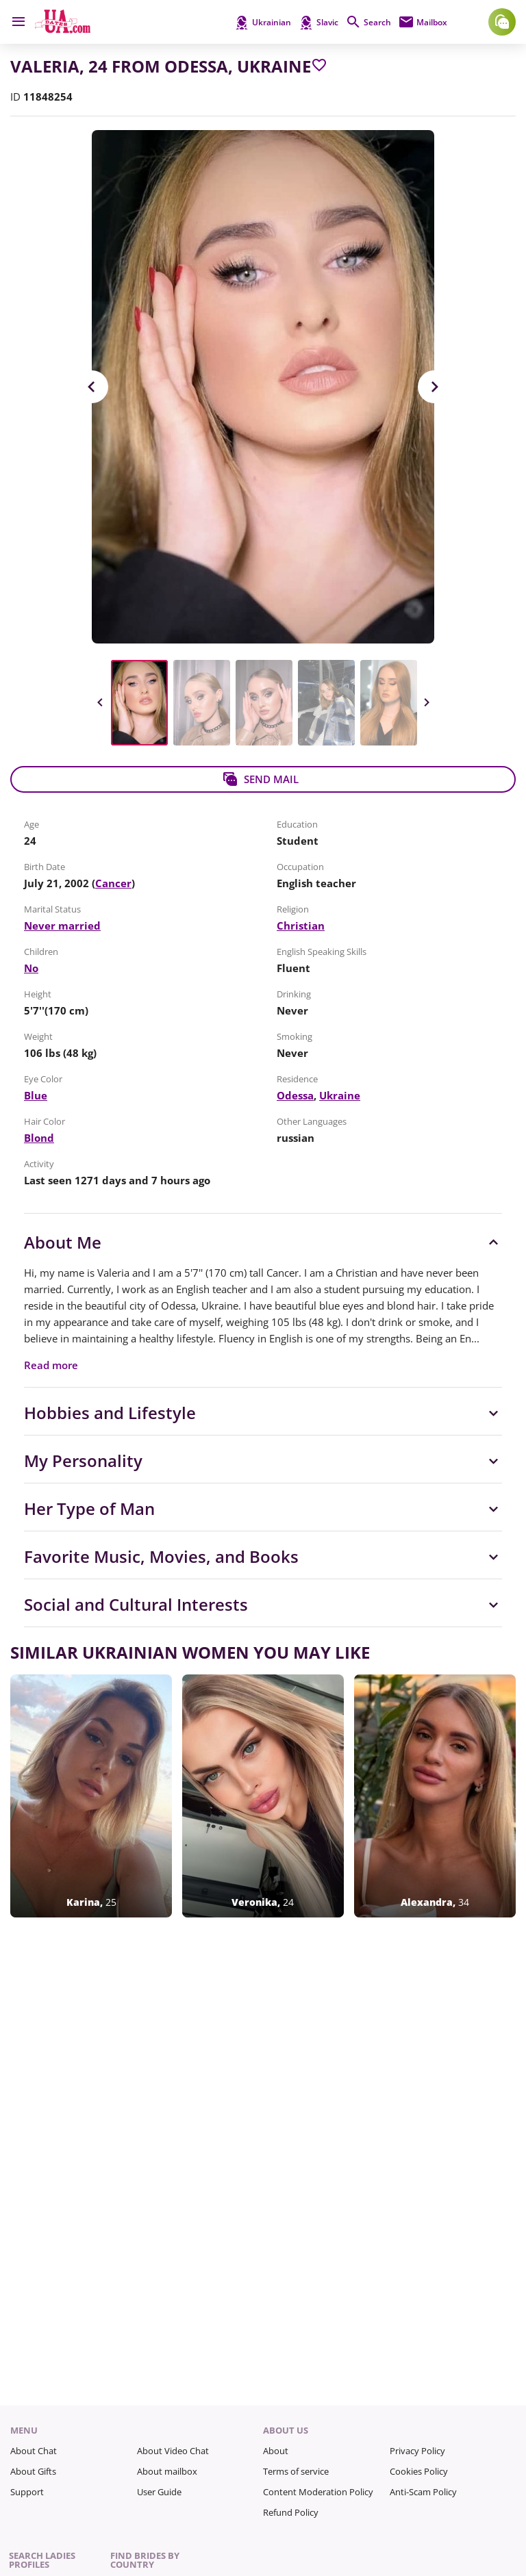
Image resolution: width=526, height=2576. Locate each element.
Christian (301, 925)
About (275, 2451)
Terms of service (296, 2471)
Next (434, 386)
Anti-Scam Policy (423, 2492)
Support (27, 2492)
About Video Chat (173, 2451)
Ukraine (339, 1095)
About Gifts (33, 2471)
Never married (62, 925)
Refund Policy (290, 2512)
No (31, 968)
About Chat (33, 2451)
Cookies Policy (419, 2471)
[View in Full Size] (263, 386)
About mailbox (167, 2471)
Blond (39, 1138)
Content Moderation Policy (318, 2492)
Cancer (113, 883)
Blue (35, 1095)
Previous (91, 386)
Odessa (295, 1095)
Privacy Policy (417, 2451)
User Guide (159, 2492)
